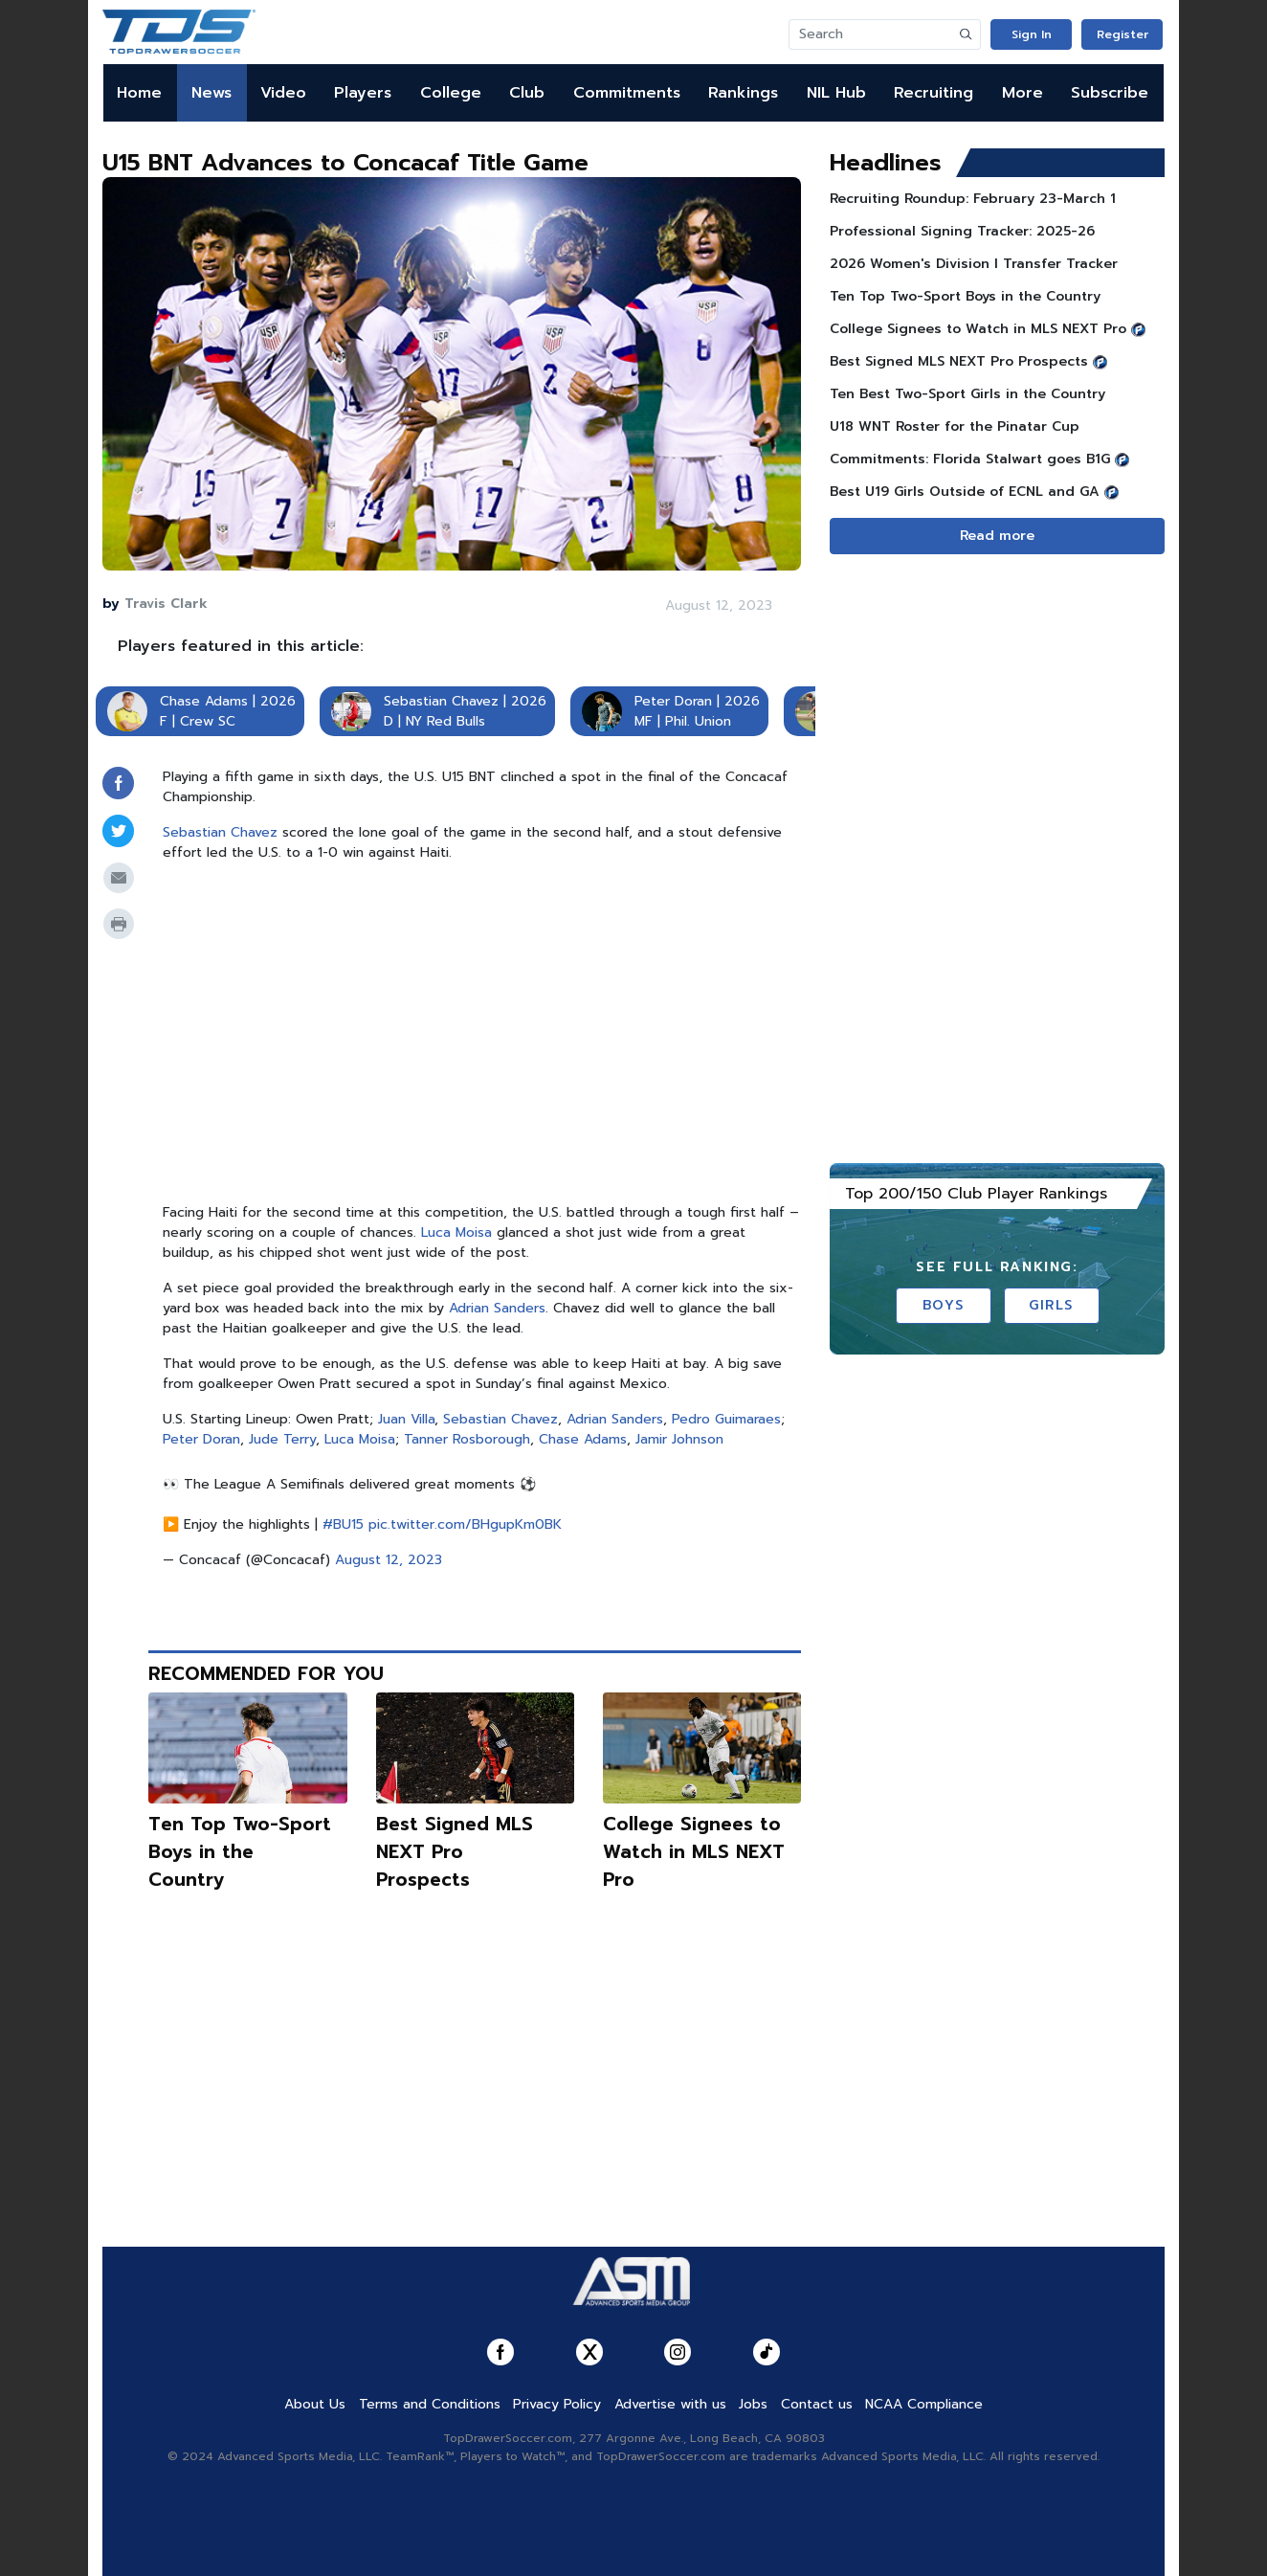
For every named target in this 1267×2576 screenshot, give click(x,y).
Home (139, 92)
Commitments (626, 92)
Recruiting (933, 92)
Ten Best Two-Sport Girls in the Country (967, 394)
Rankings (743, 92)
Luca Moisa (456, 1232)
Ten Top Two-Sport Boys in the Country (239, 1851)
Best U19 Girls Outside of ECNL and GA (965, 492)
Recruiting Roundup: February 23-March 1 (973, 199)
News (211, 92)
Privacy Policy (557, 2404)
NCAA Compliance (924, 2404)
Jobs (753, 2404)
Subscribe (1109, 92)
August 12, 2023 (388, 1560)
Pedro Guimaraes (726, 1419)
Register (1122, 34)
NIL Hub (836, 92)
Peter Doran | (677, 701)
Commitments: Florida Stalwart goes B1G (970, 459)
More (1022, 92)
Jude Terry (282, 1439)
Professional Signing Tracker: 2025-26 (962, 231)
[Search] (871, 34)
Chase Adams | (208, 701)
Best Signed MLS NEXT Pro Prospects (454, 1851)
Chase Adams (583, 1439)
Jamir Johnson (679, 1439)
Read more (997, 536)
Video (283, 92)
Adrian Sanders (497, 1308)
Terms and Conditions (429, 2404)
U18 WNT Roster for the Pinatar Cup (954, 426)
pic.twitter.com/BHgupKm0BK (465, 1524)
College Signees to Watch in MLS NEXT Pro (694, 1851)
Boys (943, 1305)
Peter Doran (201, 1439)
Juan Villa (406, 1419)
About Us (314, 2404)
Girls (1051, 1305)
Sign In (1031, 34)
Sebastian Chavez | (445, 701)
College (450, 92)
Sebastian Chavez (220, 832)
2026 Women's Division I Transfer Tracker (974, 264)
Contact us (817, 2404)
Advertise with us (670, 2404)
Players (362, 92)
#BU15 (343, 1524)
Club (527, 92)
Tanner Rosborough (467, 1439)
